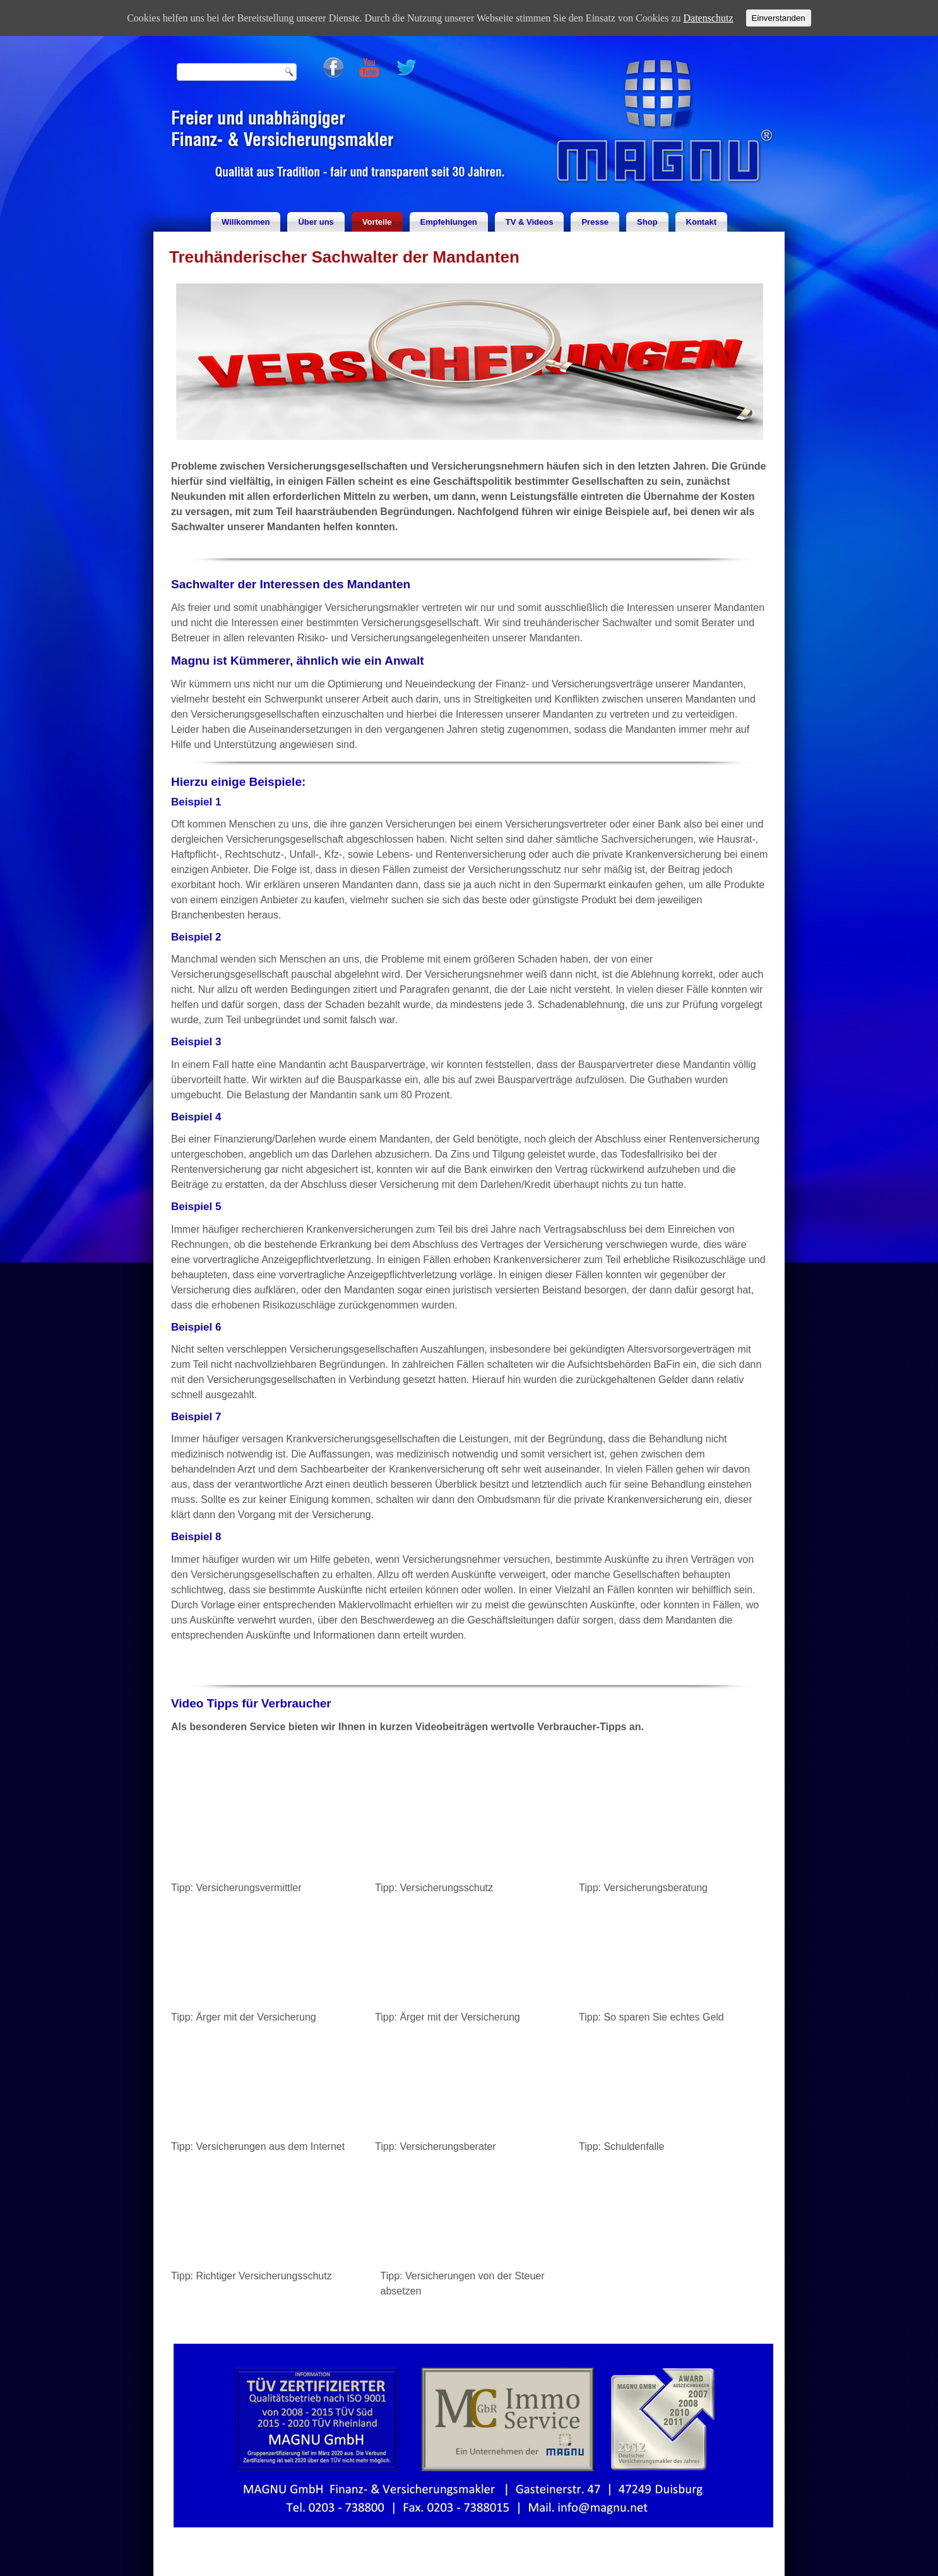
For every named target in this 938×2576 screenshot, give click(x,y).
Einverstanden (778, 18)
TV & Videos (530, 222)
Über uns (315, 222)
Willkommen (246, 222)
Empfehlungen (448, 222)
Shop (647, 222)
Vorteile (377, 222)
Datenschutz (708, 18)
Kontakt (701, 222)
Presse (595, 222)
